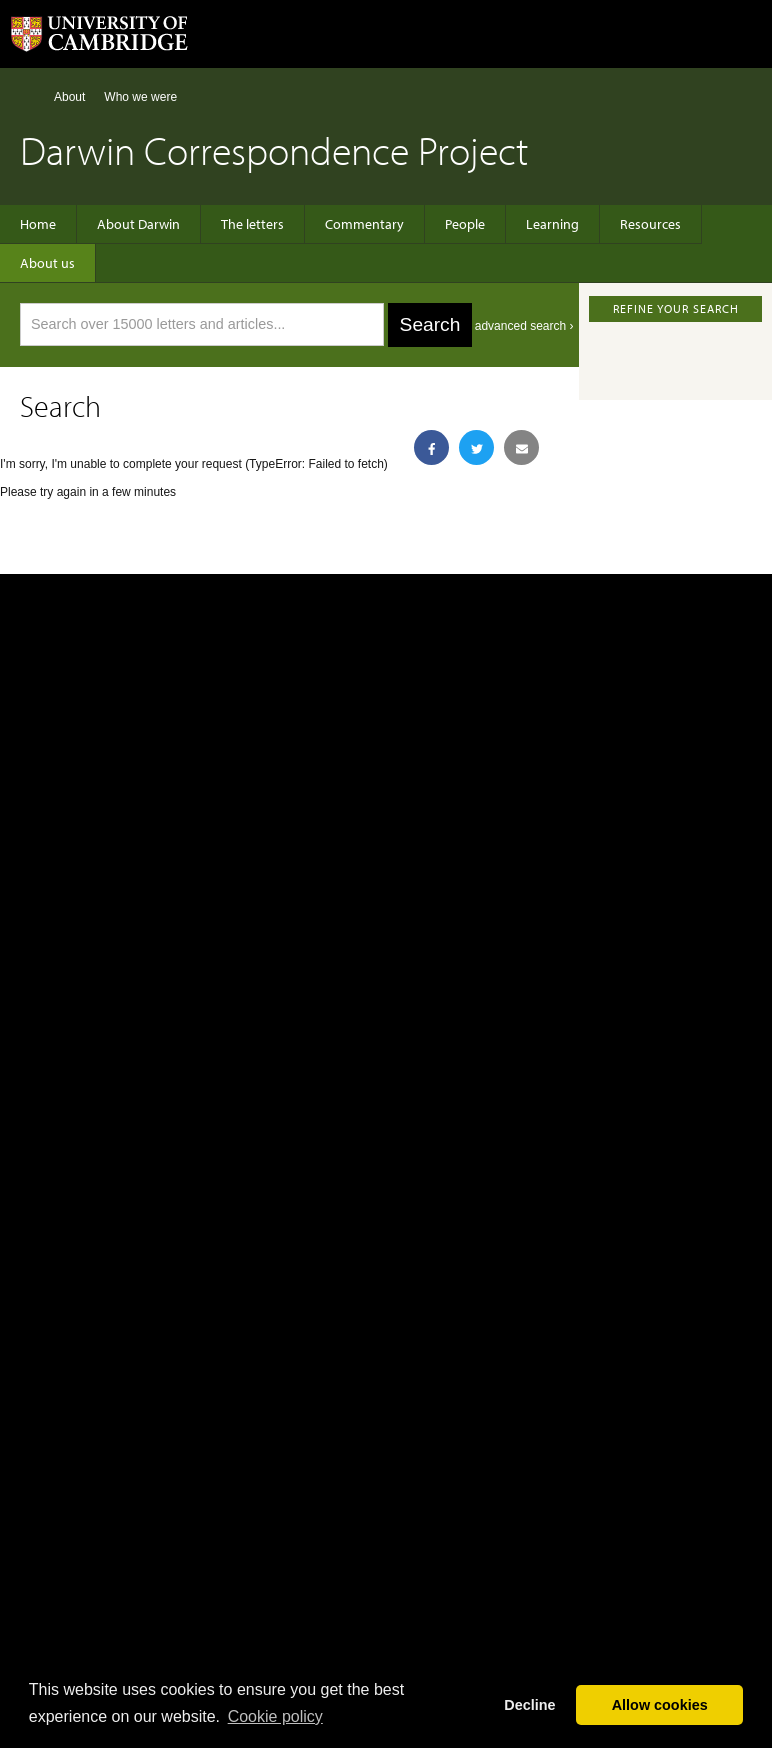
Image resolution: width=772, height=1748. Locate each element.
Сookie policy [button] (275, 1716)
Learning (552, 224)
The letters (252, 224)
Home (28, 96)
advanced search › (524, 326)
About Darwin (138, 224)
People (465, 224)
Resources (650, 224)
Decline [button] (529, 1705)
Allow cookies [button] (660, 1705)
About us (47, 263)
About (69, 97)
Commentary (364, 224)
